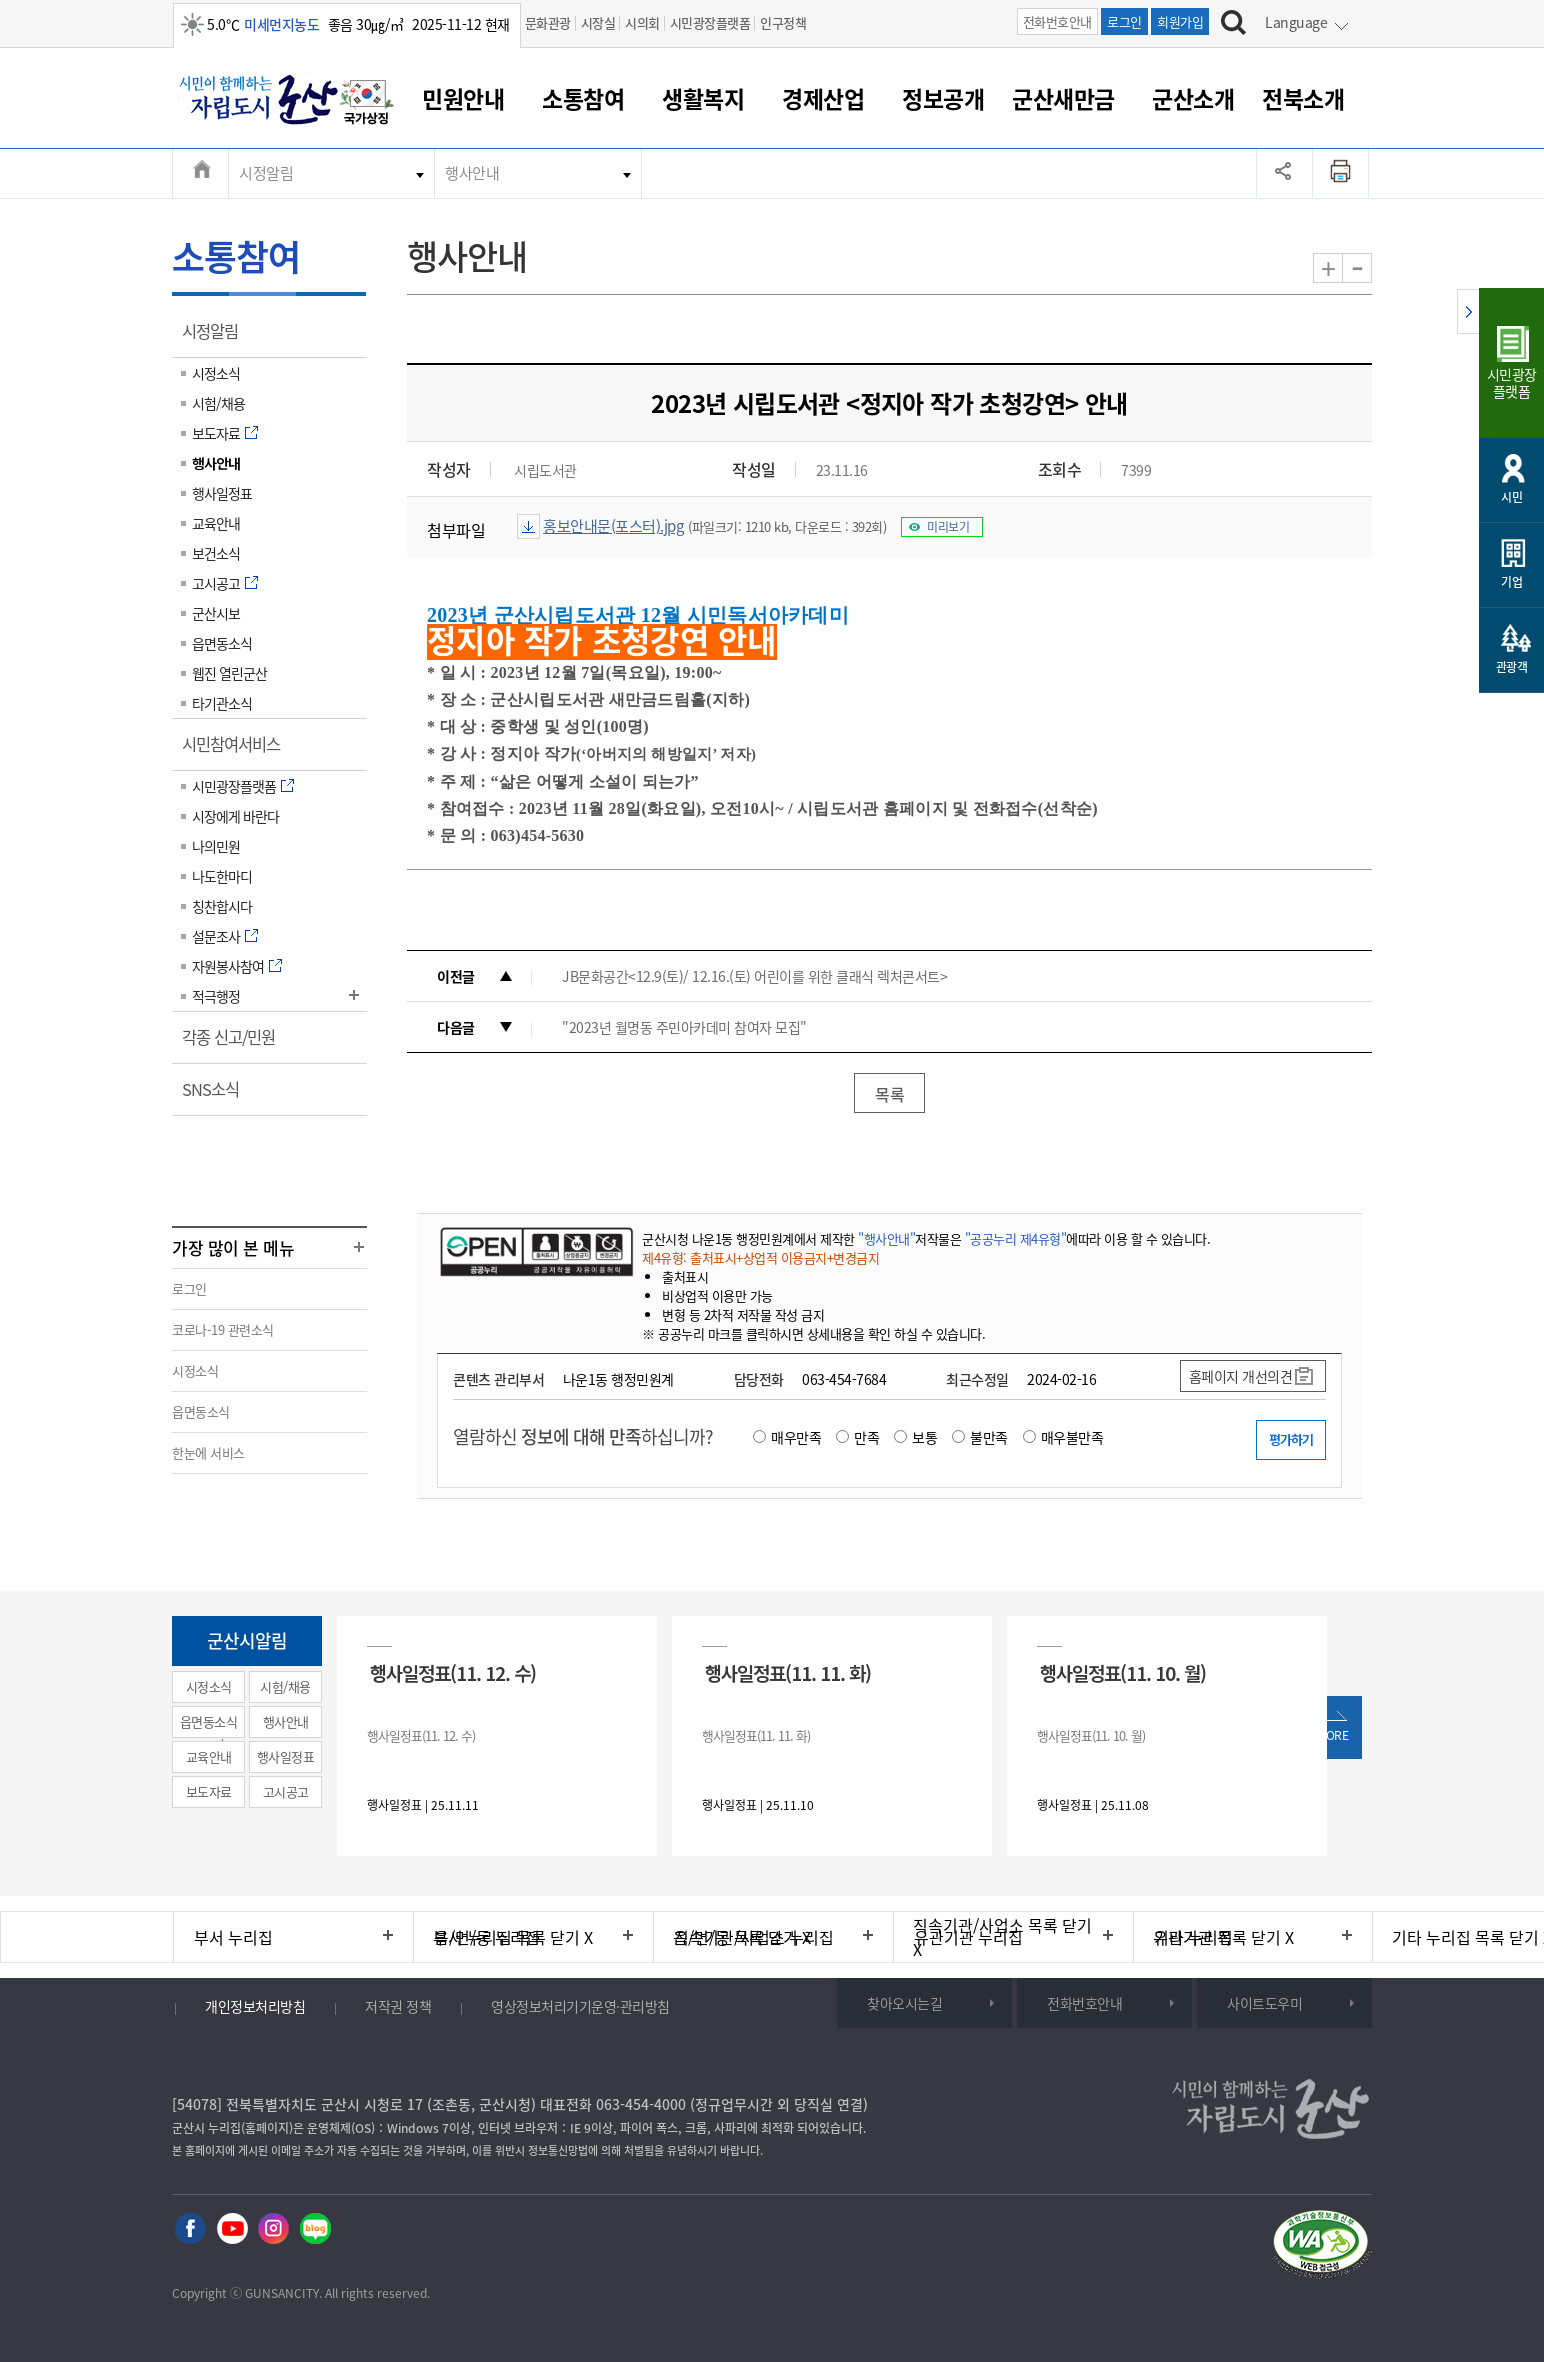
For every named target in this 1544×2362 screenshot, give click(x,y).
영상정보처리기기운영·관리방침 (580, 2006)
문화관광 (548, 22)
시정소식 (216, 373)
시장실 (598, 22)
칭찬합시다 (222, 906)
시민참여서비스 (237, 751)
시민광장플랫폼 (710, 22)
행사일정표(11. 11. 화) (788, 1672)
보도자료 (216, 433)
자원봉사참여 (228, 966)
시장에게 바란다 (235, 816)
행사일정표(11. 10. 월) (1123, 1672)
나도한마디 (222, 876)
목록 (889, 1094)
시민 (1511, 497)
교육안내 (216, 523)
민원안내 (463, 98)
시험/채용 (218, 403)
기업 (1511, 582)
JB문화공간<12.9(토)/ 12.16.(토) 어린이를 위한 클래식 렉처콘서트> (754, 976)
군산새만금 (1063, 98)
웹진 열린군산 (229, 673)
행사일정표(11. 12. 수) (453, 1672)
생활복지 (703, 98)
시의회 (642, 22)
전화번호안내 (1057, 21)
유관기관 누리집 (968, 1937)
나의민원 (216, 846)
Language (1296, 22)
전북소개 (1303, 98)
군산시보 (216, 613)
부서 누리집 (233, 1937)
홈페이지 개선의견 (1241, 1376)
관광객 (1512, 667)
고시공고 (216, 583)
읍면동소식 (222, 643)
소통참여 (583, 98)
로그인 (1124, 21)
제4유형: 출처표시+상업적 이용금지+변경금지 (760, 1257)
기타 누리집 (1193, 1937)
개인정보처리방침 (255, 2006)
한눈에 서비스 (208, 1452)
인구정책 (783, 22)
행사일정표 (222, 493)
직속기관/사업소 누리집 (754, 1937)
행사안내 (472, 173)
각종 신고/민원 (235, 1044)
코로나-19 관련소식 (223, 1329)
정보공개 (943, 98)
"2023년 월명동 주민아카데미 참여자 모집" (684, 1027)
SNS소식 (217, 1096)
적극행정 (216, 996)
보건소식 (216, 553)
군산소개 (1193, 98)
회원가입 (1180, 21)
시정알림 (266, 173)
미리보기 (948, 527)
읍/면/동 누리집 (487, 1937)
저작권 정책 (398, 2006)
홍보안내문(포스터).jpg (613, 526)
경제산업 (823, 98)
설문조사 (216, 936)
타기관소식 (222, 703)
